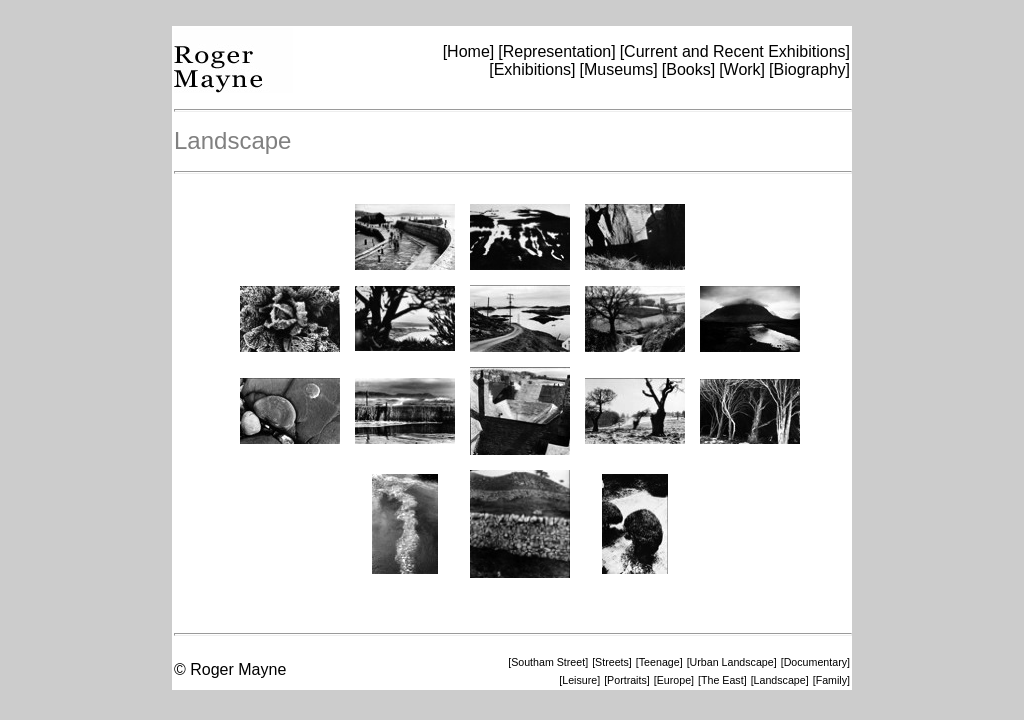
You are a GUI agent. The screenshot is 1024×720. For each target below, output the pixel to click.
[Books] (688, 69)
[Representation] (556, 51)
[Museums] (619, 69)
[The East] (722, 680)
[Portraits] (627, 680)
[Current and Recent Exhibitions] (735, 51)
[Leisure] (579, 680)
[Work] (742, 69)
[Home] (469, 51)
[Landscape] (780, 680)
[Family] (831, 680)
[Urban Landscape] (732, 662)
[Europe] (674, 680)
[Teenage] (659, 662)
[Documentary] (815, 662)
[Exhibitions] (532, 69)
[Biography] (809, 69)
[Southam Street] (548, 662)
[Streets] (612, 662)
